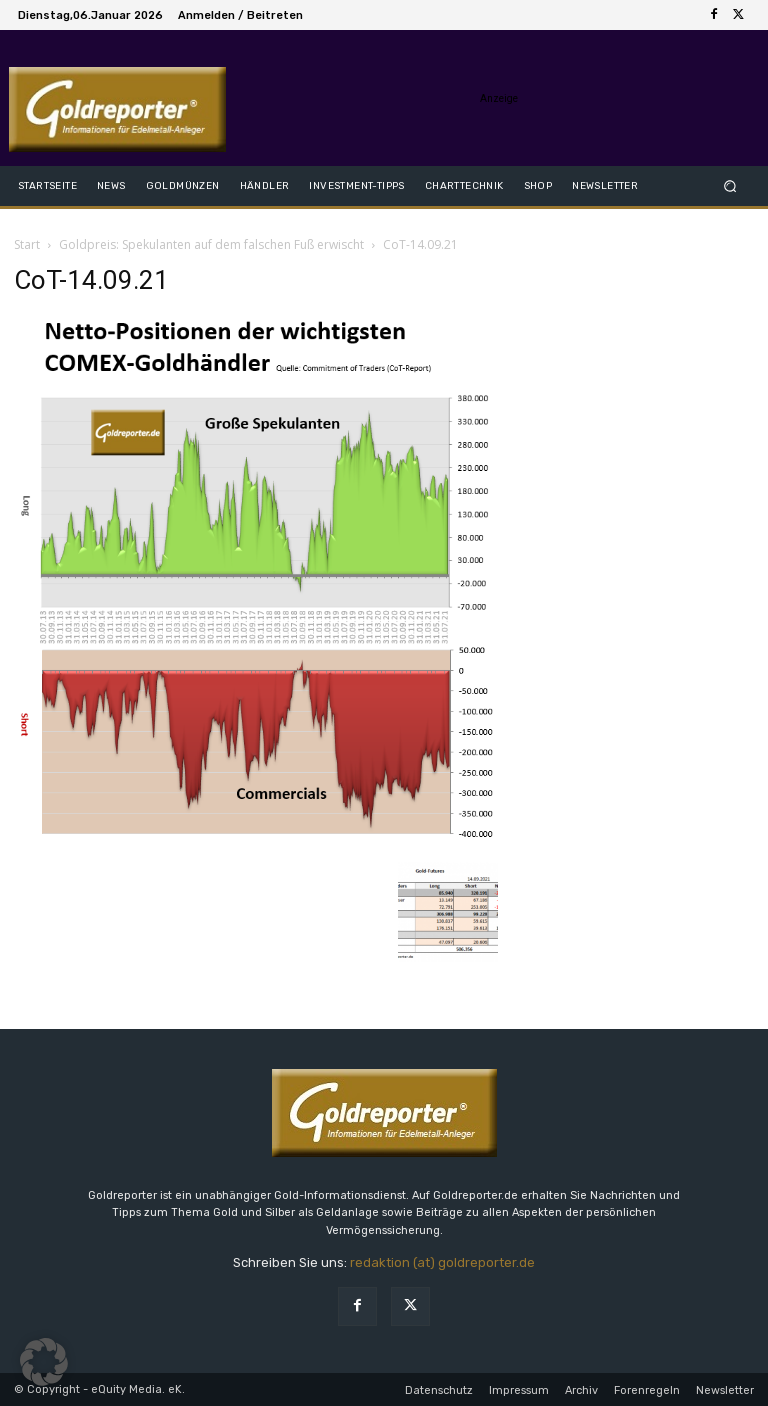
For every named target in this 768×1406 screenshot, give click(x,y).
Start (27, 244)
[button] (730, 185)
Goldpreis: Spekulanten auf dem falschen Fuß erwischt (211, 244)
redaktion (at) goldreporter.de (442, 1262)
